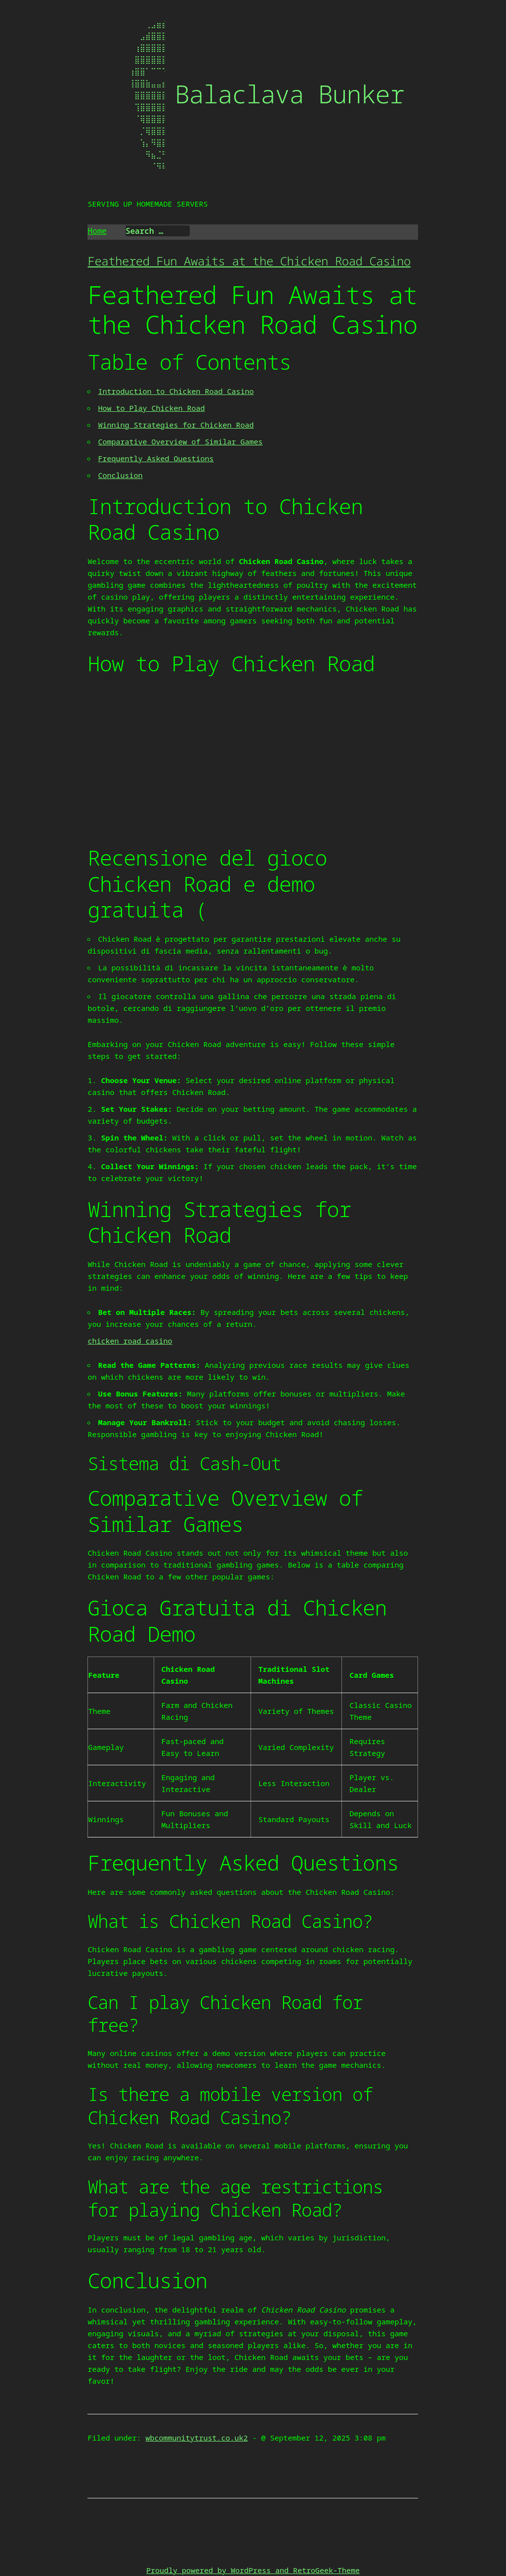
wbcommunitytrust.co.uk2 (197, 2438)
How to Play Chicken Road (151, 408)
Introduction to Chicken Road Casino (175, 391)
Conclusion (120, 475)
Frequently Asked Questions (155, 458)
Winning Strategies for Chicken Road (175, 425)
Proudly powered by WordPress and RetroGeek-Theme (253, 2570)
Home (96, 230)
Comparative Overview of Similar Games (180, 441)
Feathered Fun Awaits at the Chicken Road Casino (248, 261)
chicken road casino (129, 1341)
